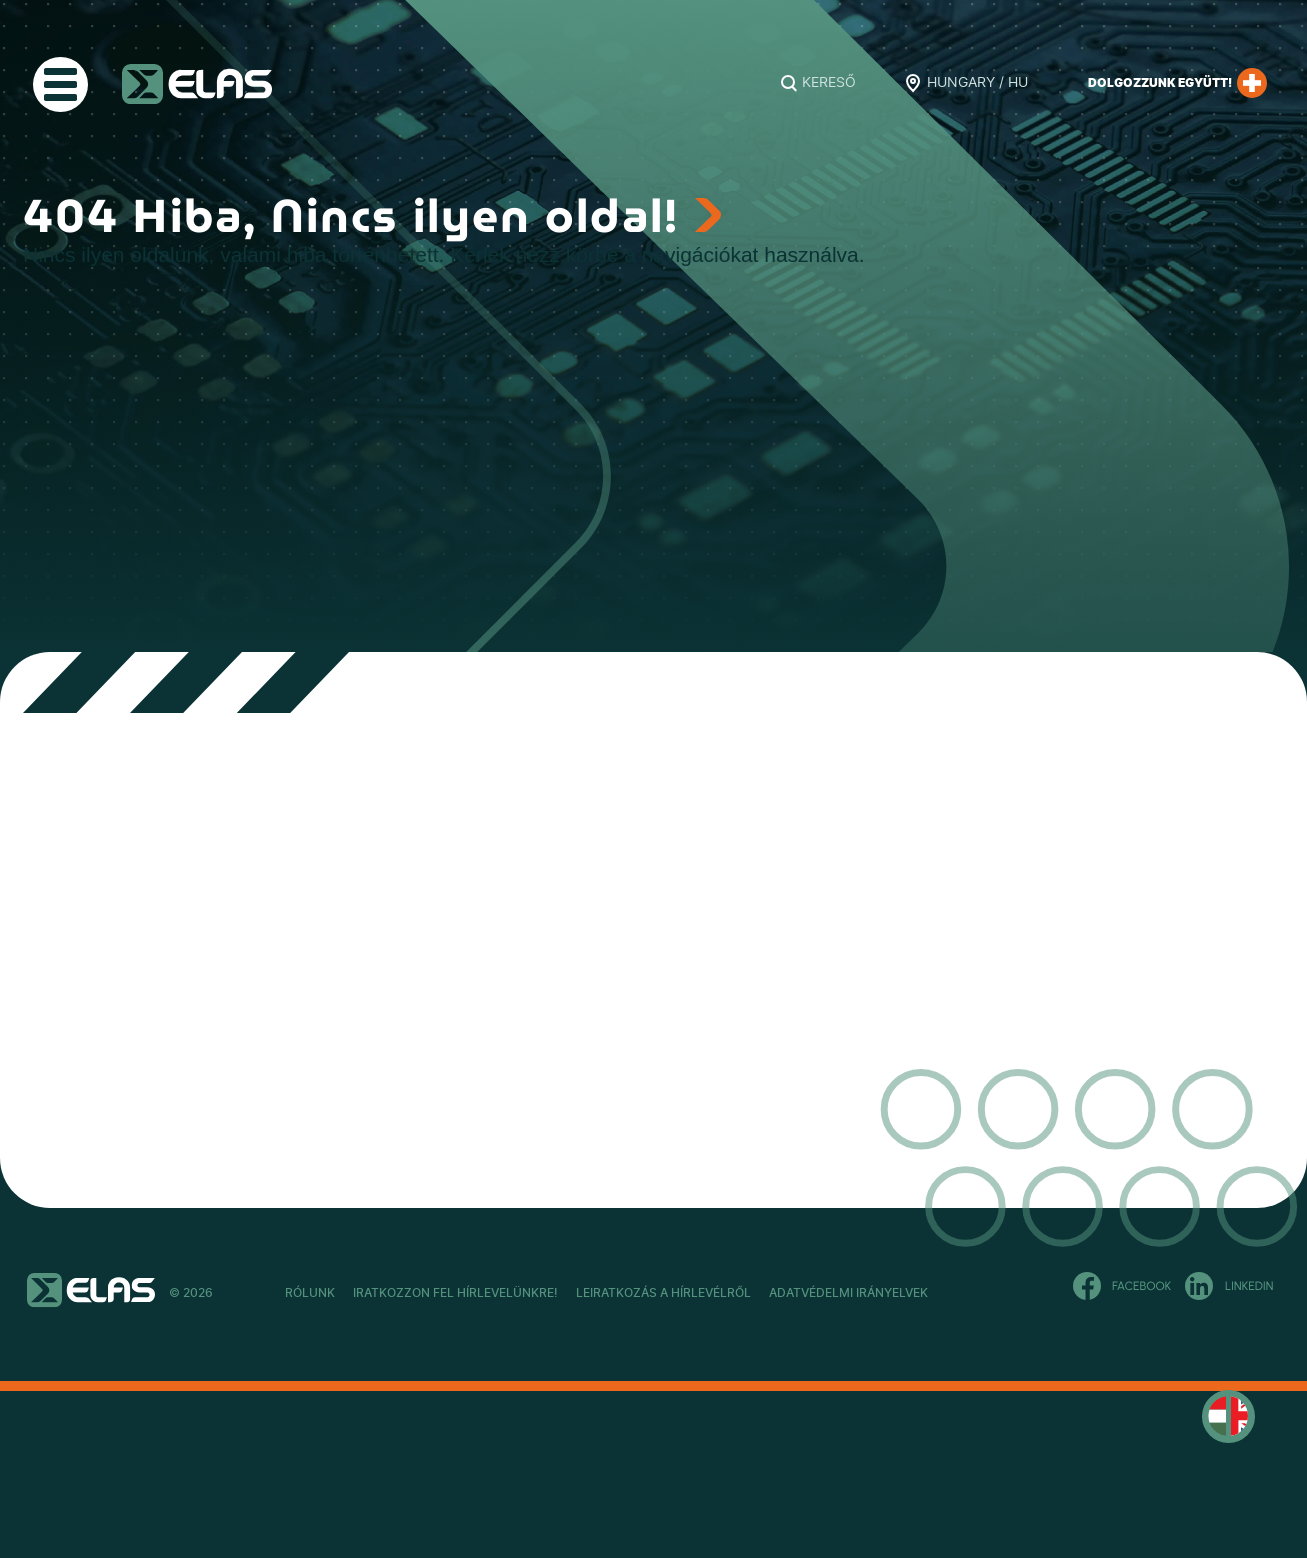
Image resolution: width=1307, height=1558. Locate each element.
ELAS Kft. (197, 84)
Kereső (829, 83)
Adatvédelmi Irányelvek (1009, 1293)
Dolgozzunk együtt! (1177, 83)
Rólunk (310, 1293)
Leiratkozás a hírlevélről (771, 1293)
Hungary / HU (977, 83)
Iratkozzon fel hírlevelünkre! (509, 1293)
